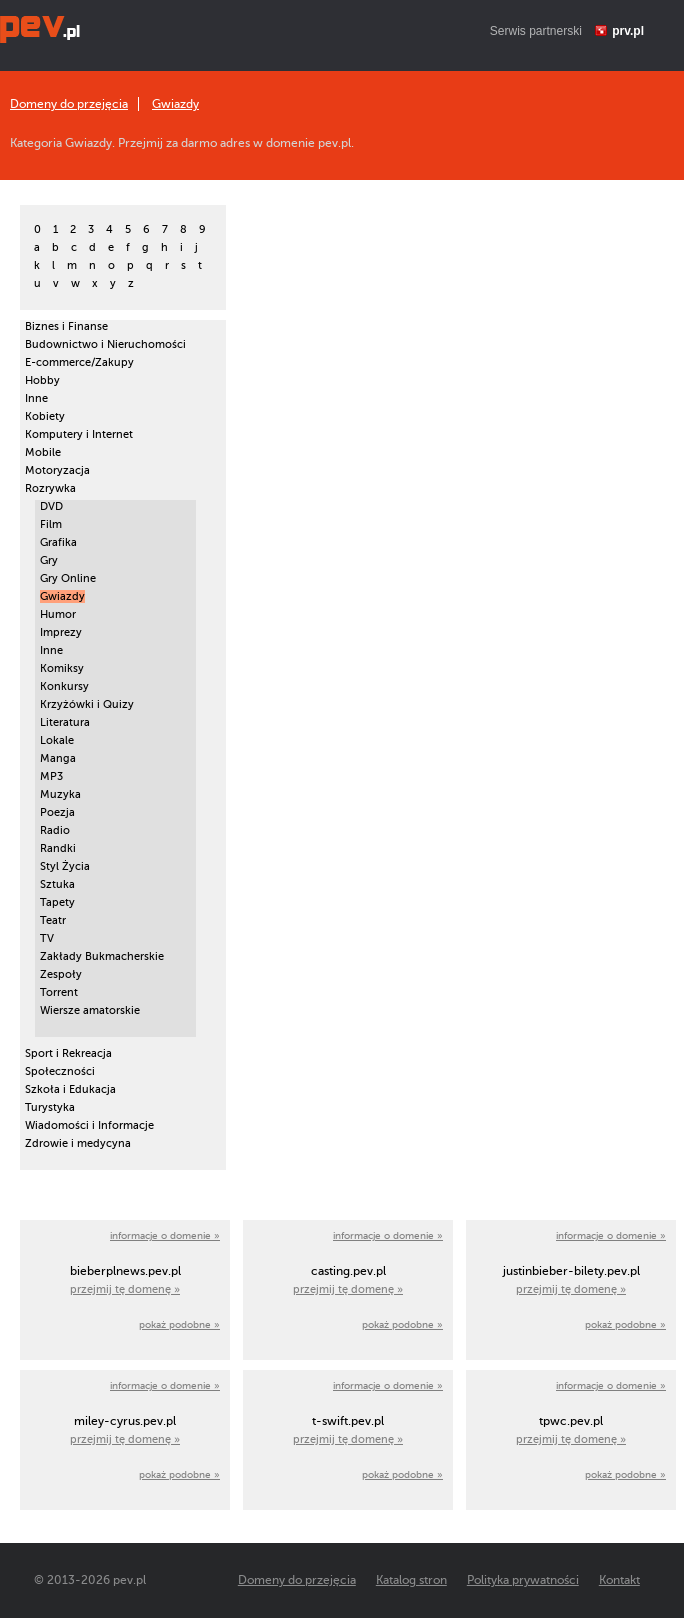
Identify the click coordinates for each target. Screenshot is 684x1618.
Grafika (58, 542)
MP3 (51, 776)
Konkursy (64, 686)
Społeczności (60, 1071)
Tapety (57, 902)
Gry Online (68, 578)
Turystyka (50, 1107)
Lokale (57, 740)
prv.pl (628, 31)
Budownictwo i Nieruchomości (105, 344)
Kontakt (619, 1580)
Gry (49, 560)
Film (51, 524)
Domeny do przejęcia (69, 104)
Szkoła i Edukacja (70, 1089)
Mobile (43, 452)
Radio (55, 830)
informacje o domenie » (165, 1235)
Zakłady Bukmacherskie (102, 956)
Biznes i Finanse (66, 326)
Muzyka (60, 794)
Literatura (65, 722)
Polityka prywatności (523, 1580)
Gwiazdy (175, 104)
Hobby (42, 380)
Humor (58, 614)
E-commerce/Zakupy (79, 362)
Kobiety (45, 416)
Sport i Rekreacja (68, 1053)
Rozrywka (50, 488)
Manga (58, 758)
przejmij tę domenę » (125, 1289)
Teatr (53, 920)
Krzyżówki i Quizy (87, 704)
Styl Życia (65, 866)
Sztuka (57, 884)
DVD (51, 506)
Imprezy (61, 632)
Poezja (57, 812)
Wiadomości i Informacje (89, 1125)
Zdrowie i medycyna (78, 1143)
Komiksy (62, 668)
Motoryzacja (57, 470)
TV (47, 938)
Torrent (59, 992)
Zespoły (61, 974)
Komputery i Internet (79, 434)
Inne (36, 398)
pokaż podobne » (179, 1324)
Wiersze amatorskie (90, 1010)
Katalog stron (411, 1580)
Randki (58, 848)
